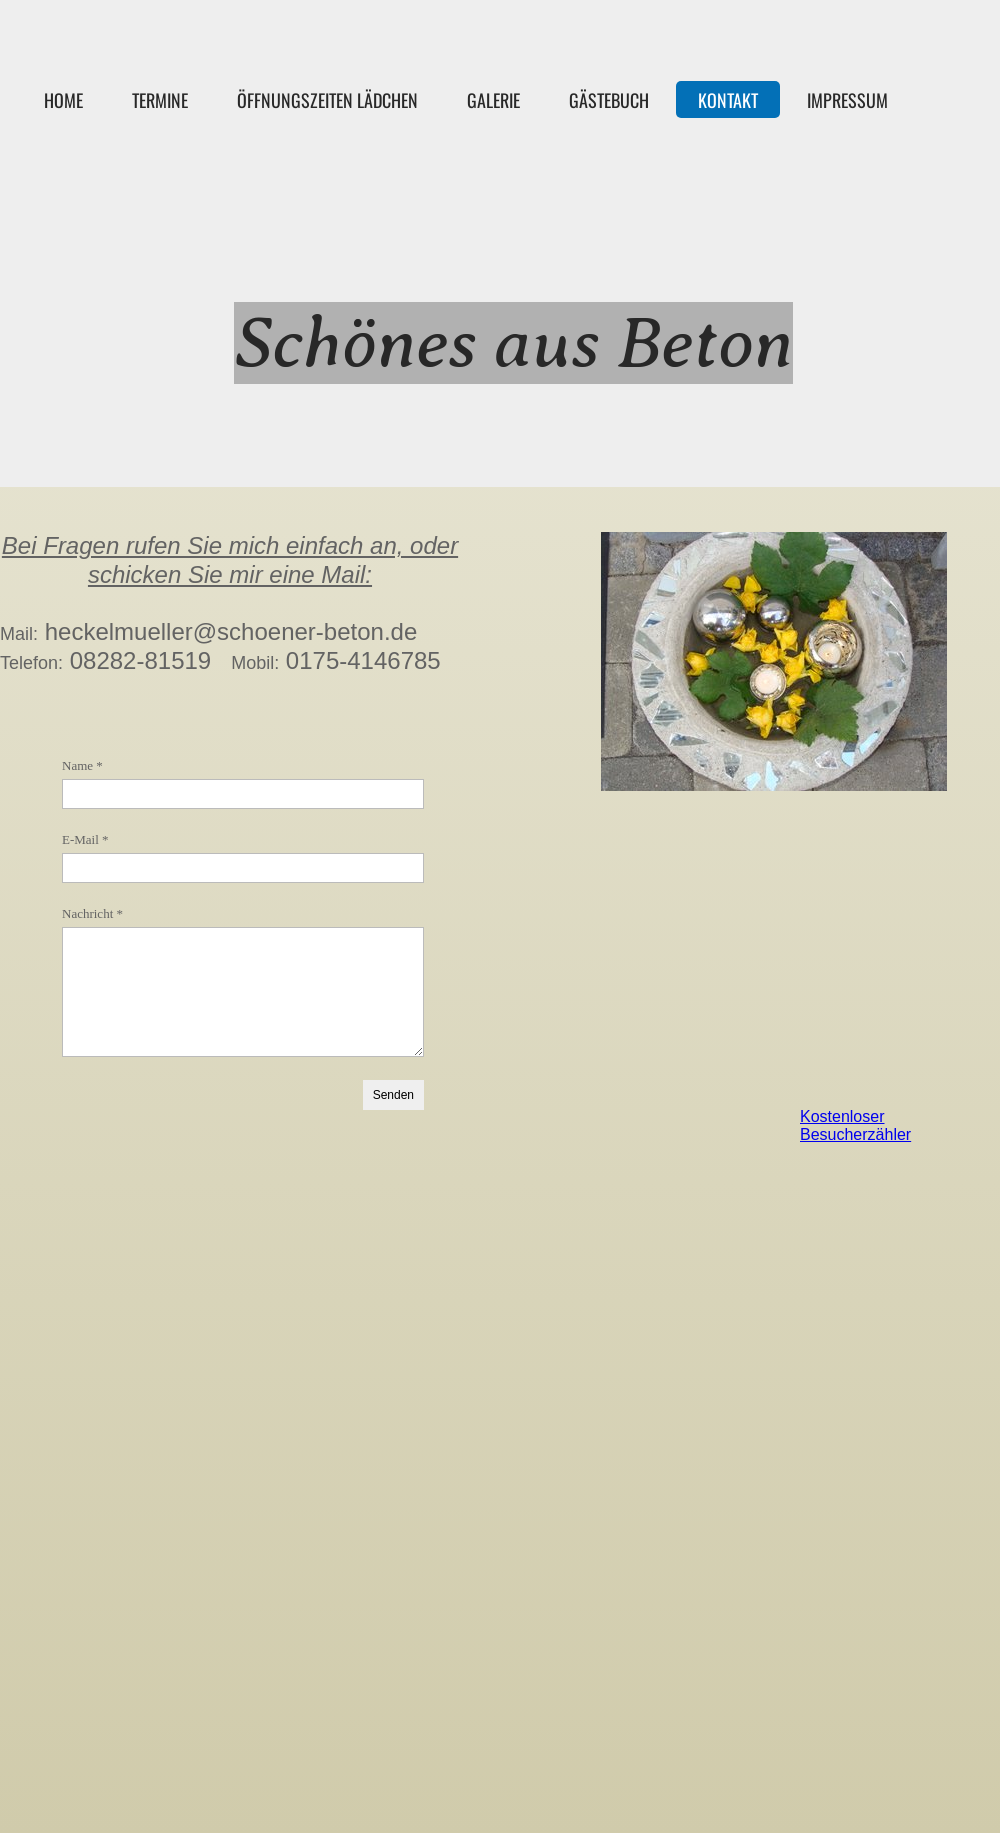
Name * (82, 765)
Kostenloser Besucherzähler (855, 1125)
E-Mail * (85, 839)
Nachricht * (92, 913)
